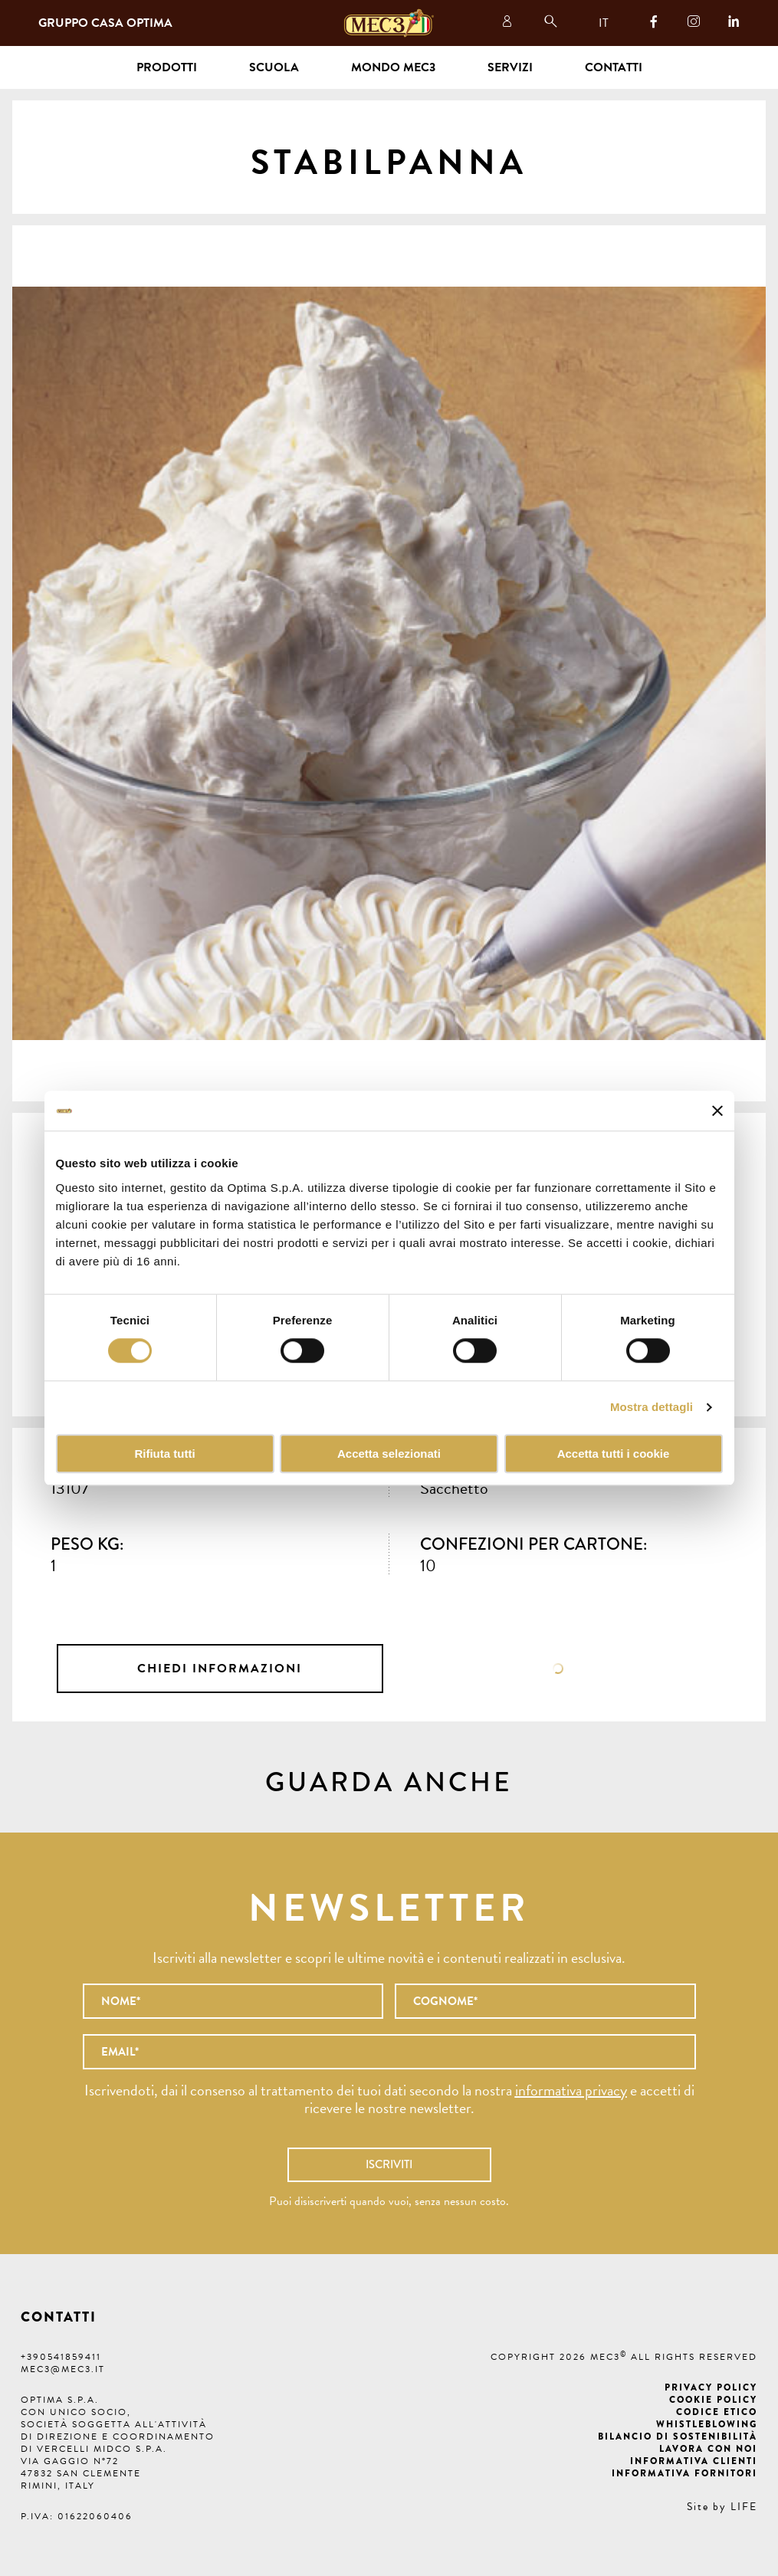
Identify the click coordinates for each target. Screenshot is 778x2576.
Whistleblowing (706, 2424)
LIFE (743, 2507)
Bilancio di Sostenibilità (677, 2436)
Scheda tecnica (558, 1668)
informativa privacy (571, 2090)
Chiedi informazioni (219, 1668)
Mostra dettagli (651, 1407)
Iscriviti (389, 2164)
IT (604, 23)
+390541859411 (61, 2357)
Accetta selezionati (389, 1453)
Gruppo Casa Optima (105, 23)
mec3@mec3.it (63, 2369)
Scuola (274, 67)
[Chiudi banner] (717, 1110)
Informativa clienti (693, 2461)
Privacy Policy (711, 2387)
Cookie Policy (713, 2400)
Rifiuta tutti (164, 1453)
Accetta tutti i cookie (613, 1453)
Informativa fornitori (684, 2473)
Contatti (613, 67)
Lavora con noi (708, 2449)
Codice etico (716, 2412)
